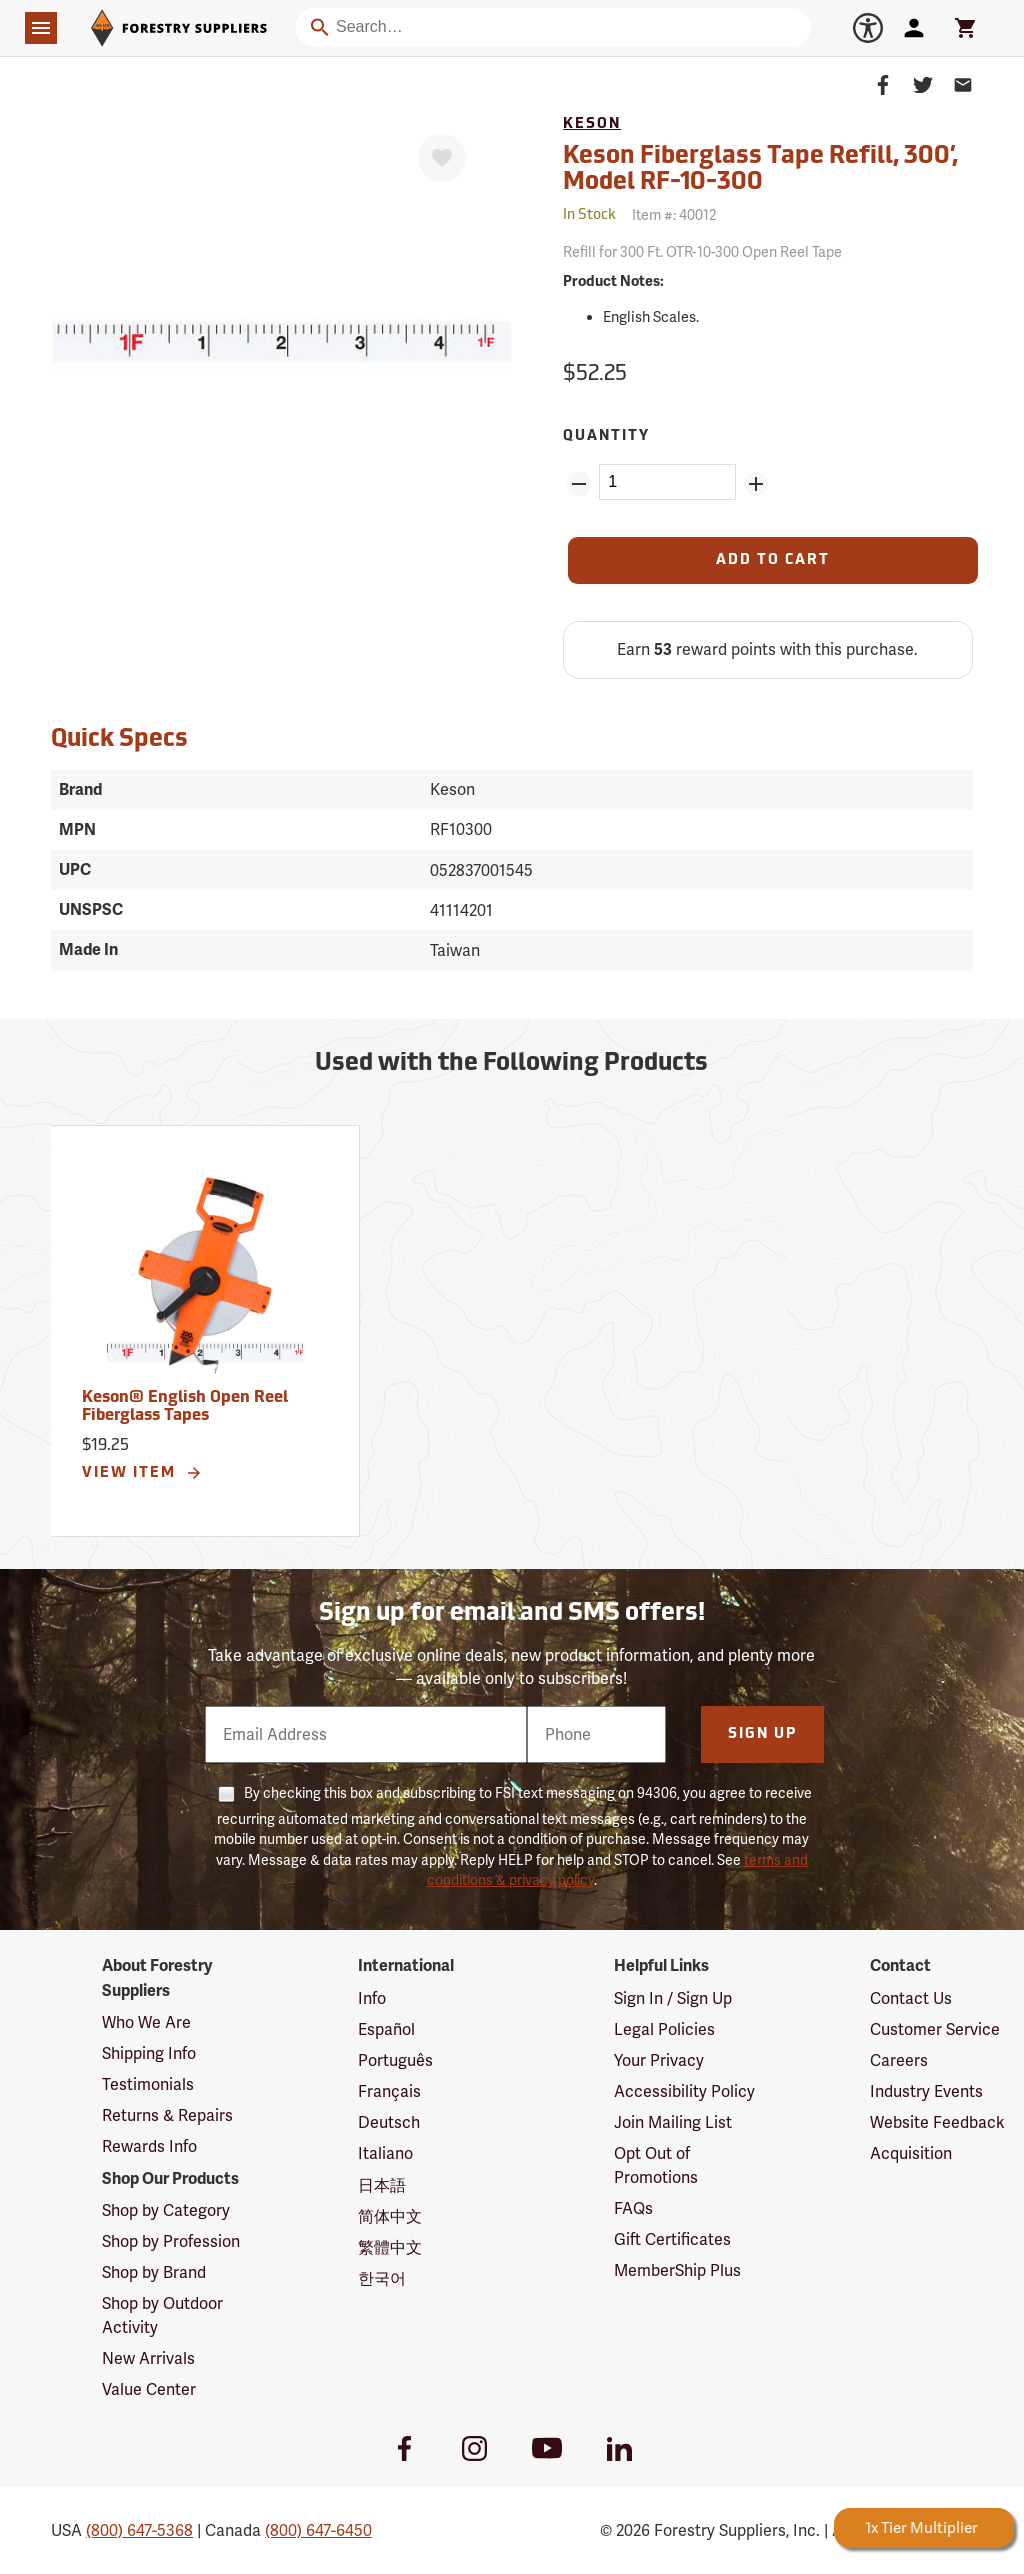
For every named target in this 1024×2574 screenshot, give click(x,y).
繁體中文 (390, 2247)
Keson (592, 124)
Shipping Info (149, 2053)
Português (395, 2060)
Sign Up (762, 1734)
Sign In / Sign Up (673, 1998)
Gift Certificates (672, 2239)
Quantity (606, 436)
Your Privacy (659, 2060)
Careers (899, 2060)
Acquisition (911, 2153)
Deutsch (389, 2122)
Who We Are (146, 2022)
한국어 (382, 2278)
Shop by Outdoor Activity (162, 2315)
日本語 (382, 2185)
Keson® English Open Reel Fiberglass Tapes (185, 1407)
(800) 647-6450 (318, 2530)
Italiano (385, 2153)
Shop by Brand (154, 2272)
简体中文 (390, 2216)
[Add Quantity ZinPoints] (756, 484)
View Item (142, 1473)
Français (389, 2091)
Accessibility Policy (684, 2091)
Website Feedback (937, 2122)
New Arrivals (148, 2358)
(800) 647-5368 (139, 2530)
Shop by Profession (171, 2241)
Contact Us (911, 1998)
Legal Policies (664, 2029)
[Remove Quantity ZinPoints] (579, 484)
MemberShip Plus (677, 2270)
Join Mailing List (673, 2122)
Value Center (149, 2389)
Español (386, 2029)
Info (372, 1998)
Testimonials (148, 2084)
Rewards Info (149, 2146)
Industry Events (926, 2091)
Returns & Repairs (167, 2115)
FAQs (633, 2208)
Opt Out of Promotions (656, 2165)
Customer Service (935, 2029)
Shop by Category (166, 2210)
